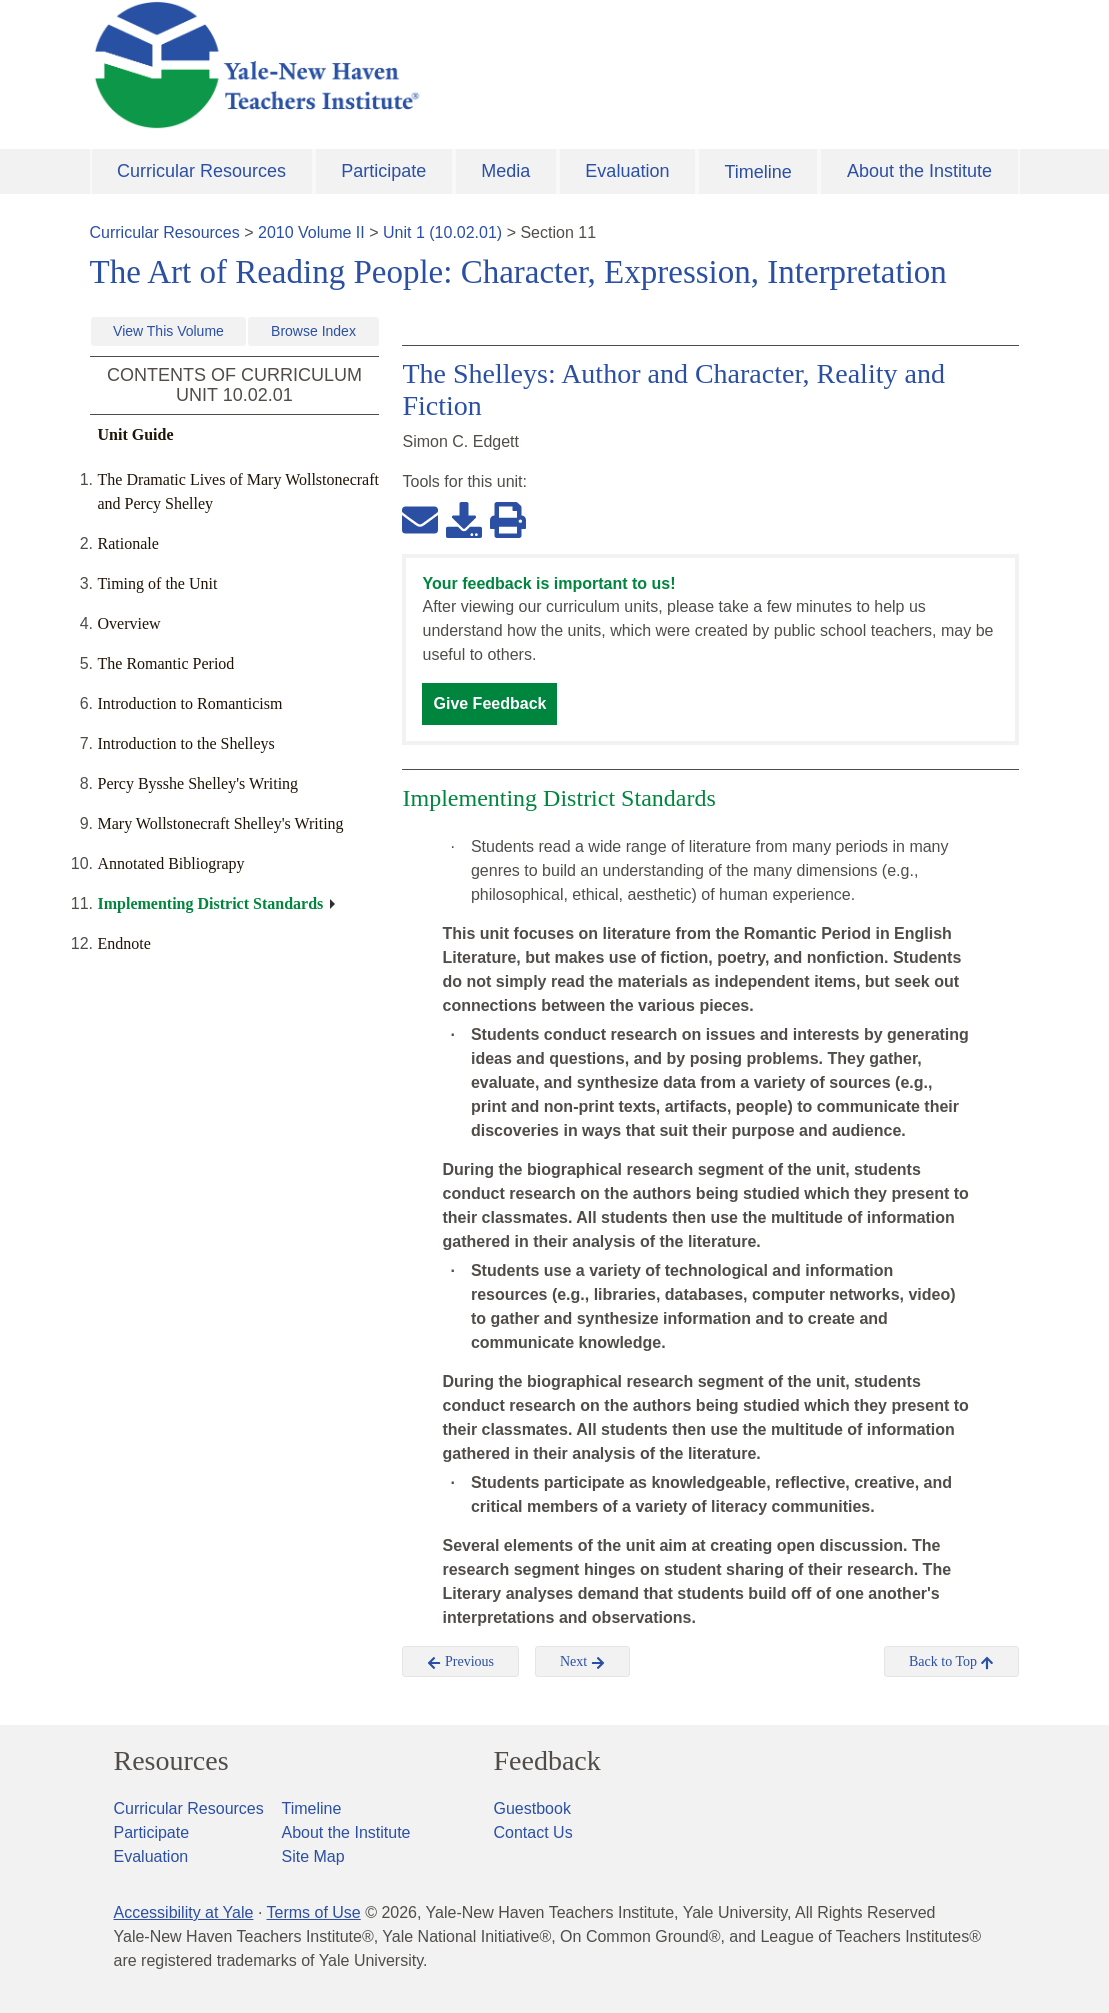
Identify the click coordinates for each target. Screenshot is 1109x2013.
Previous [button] (460, 1662)
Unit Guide (136, 434)
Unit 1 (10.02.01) (442, 232)
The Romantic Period (166, 663)
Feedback (547, 1761)
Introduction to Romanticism (190, 703)
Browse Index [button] (313, 331)
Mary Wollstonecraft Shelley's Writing (221, 823)
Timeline (757, 172)
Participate (383, 171)
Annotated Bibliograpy (171, 863)
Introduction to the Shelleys (186, 743)
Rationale (128, 543)
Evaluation (627, 171)
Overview (129, 623)
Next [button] (582, 1662)
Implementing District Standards (211, 903)
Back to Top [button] (951, 1662)
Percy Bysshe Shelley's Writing (198, 783)
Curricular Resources (201, 171)
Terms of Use (313, 1912)
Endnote (124, 943)
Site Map (313, 1856)
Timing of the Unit (158, 583)
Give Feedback (489, 703)
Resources (171, 1761)
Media (505, 171)
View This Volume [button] (168, 331)
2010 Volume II (311, 232)
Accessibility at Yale (184, 1912)
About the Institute (919, 171)
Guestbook (532, 1808)
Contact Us (533, 1832)
